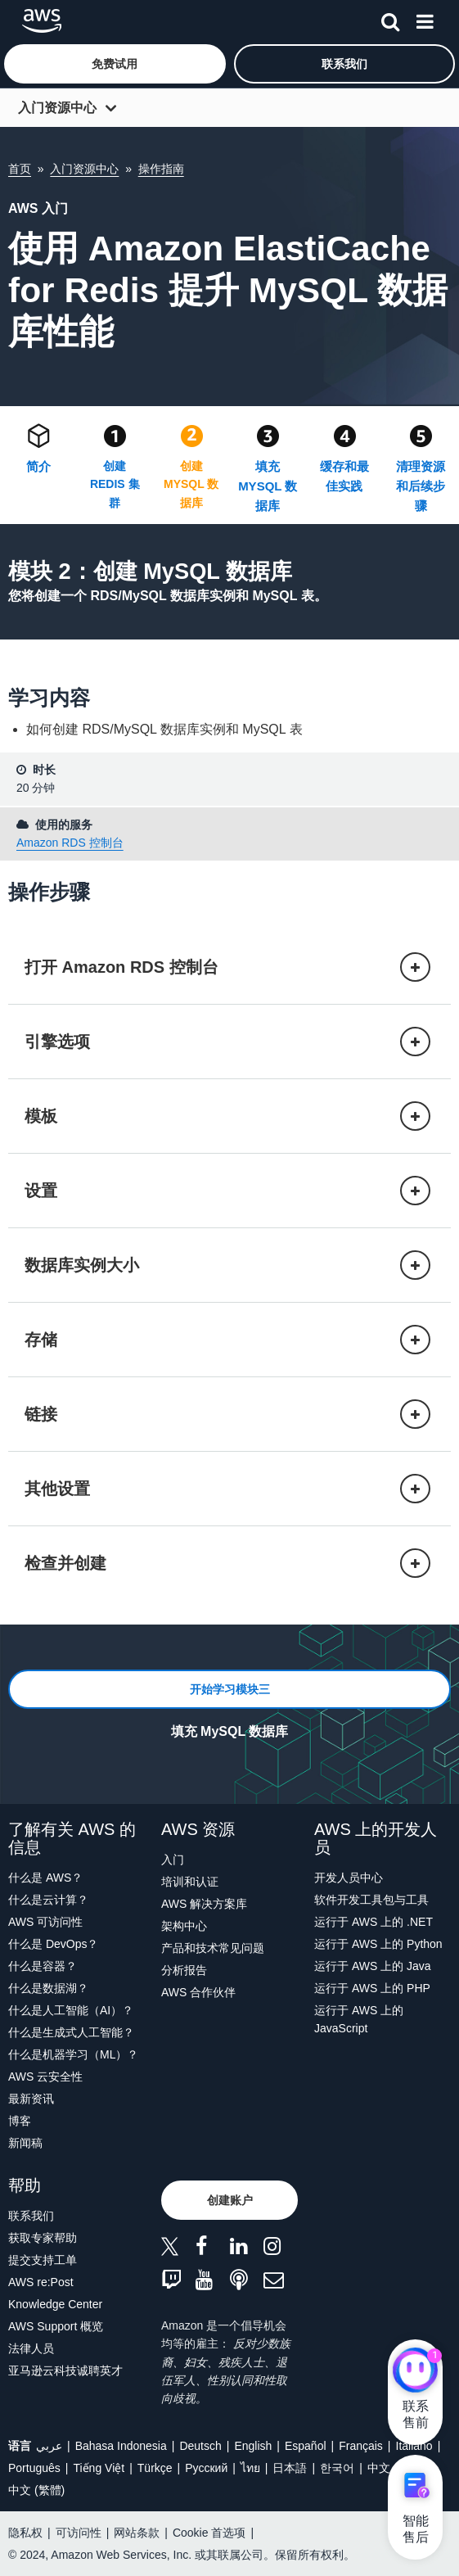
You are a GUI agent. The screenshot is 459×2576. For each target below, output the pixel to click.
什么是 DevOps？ (53, 1943)
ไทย (250, 2467)
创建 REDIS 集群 (115, 484)
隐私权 (25, 2532)
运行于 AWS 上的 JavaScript (358, 2019)
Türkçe (155, 2467)
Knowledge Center (55, 2304)
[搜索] (390, 19)
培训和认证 (189, 1881)
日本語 (289, 2467)
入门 (172, 1859)
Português (34, 2467)
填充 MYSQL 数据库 (267, 486)
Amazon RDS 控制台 (70, 842)
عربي (49, 2445)
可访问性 (78, 2532)
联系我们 (31, 2215)
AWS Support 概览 (55, 2326)
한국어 (337, 2467)
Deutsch (200, 2445)
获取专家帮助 (42, 2237)
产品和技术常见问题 (212, 1948)
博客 (19, 2120)
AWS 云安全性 (45, 2076)
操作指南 (161, 168)
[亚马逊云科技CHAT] (415, 2372)
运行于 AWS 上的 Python (378, 1943)
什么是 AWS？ (45, 1877)
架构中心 (184, 1925)
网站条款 (137, 2532)
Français (361, 2445)
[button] (115, 64)
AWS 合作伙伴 (198, 1992)
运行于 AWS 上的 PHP (372, 1988)
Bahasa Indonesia (121, 2445)
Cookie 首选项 (209, 2532)
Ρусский (206, 2467)
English (253, 2445)
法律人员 (31, 2348)
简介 (38, 466)
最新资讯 (31, 2098)
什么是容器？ (42, 1966)
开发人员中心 (348, 1877)
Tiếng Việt (98, 2467)
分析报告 (184, 1970)
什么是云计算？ (48, 1899)
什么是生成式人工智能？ (71, 2032)
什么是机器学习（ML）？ (73, 2054)
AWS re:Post (41, 2282)
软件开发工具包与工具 (371, 1899)
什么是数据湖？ (48, 1988)
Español (305, 2445)
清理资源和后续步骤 (420, 486)
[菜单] (424, 19)
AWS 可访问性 (45, 1921)
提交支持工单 (42, 2259)
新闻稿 (25, 2142)
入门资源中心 (57, 108)
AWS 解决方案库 (204, 1903)
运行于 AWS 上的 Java (372, 1966)
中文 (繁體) (36, 2490)
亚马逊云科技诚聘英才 (65, 2370)
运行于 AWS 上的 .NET (373, 1921)
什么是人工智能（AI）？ (70, 2010)
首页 (19, 168)
